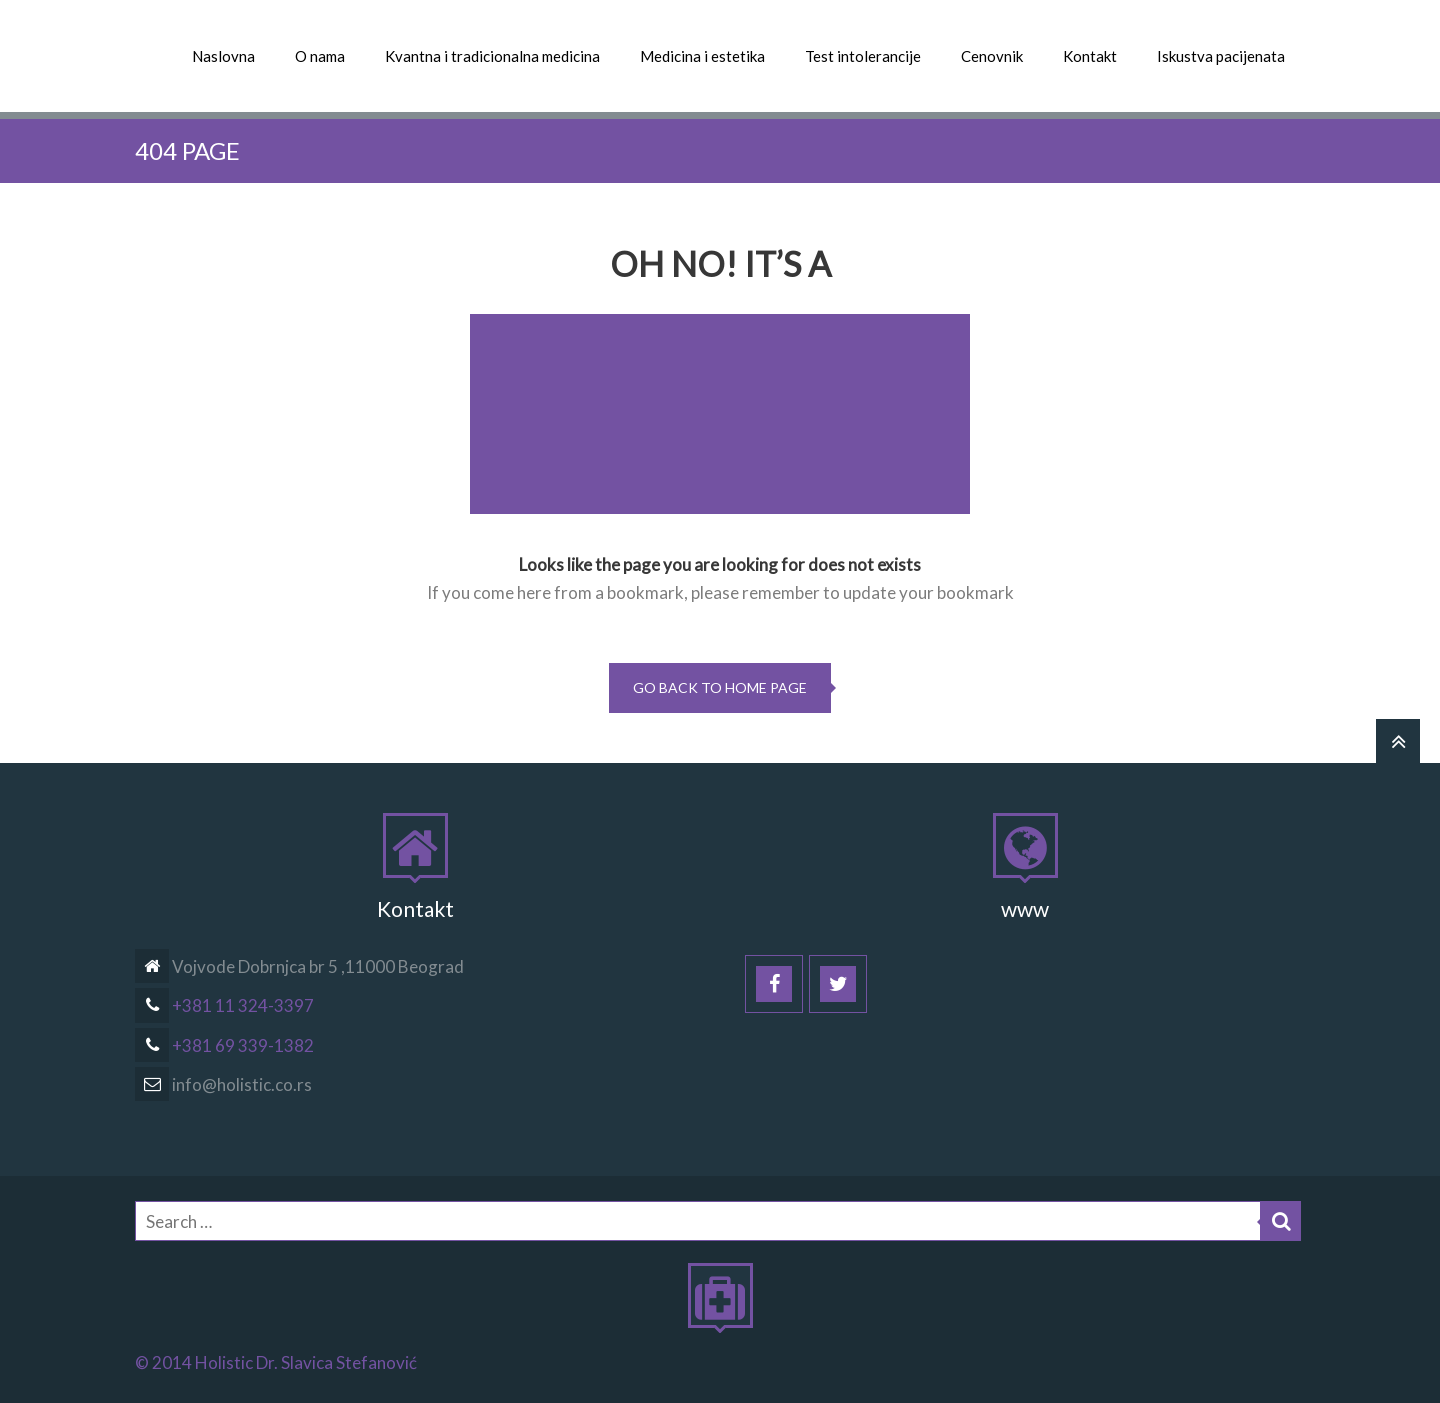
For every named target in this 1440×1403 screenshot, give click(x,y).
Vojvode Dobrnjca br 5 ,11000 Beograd (299, 966)
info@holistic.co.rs (223, 1084)
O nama (320, 56)
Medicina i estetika (702, 56)
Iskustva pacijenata (1221, 56)
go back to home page (720, 687)
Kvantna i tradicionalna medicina (492, 56)
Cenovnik (992, 56)
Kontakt (1090, 56)
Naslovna (223, 56)
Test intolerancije (863, 56)
